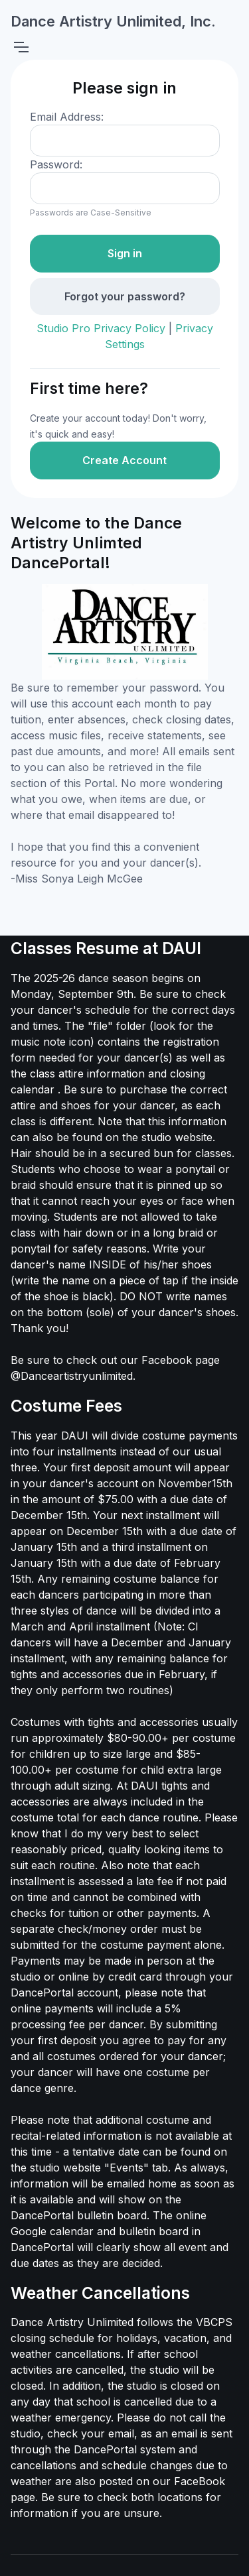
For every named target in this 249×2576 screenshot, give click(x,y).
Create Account (124, 460)
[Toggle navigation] (21, 47)
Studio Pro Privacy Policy (101, 328)
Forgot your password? (124, 296)
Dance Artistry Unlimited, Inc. (113, 21)
